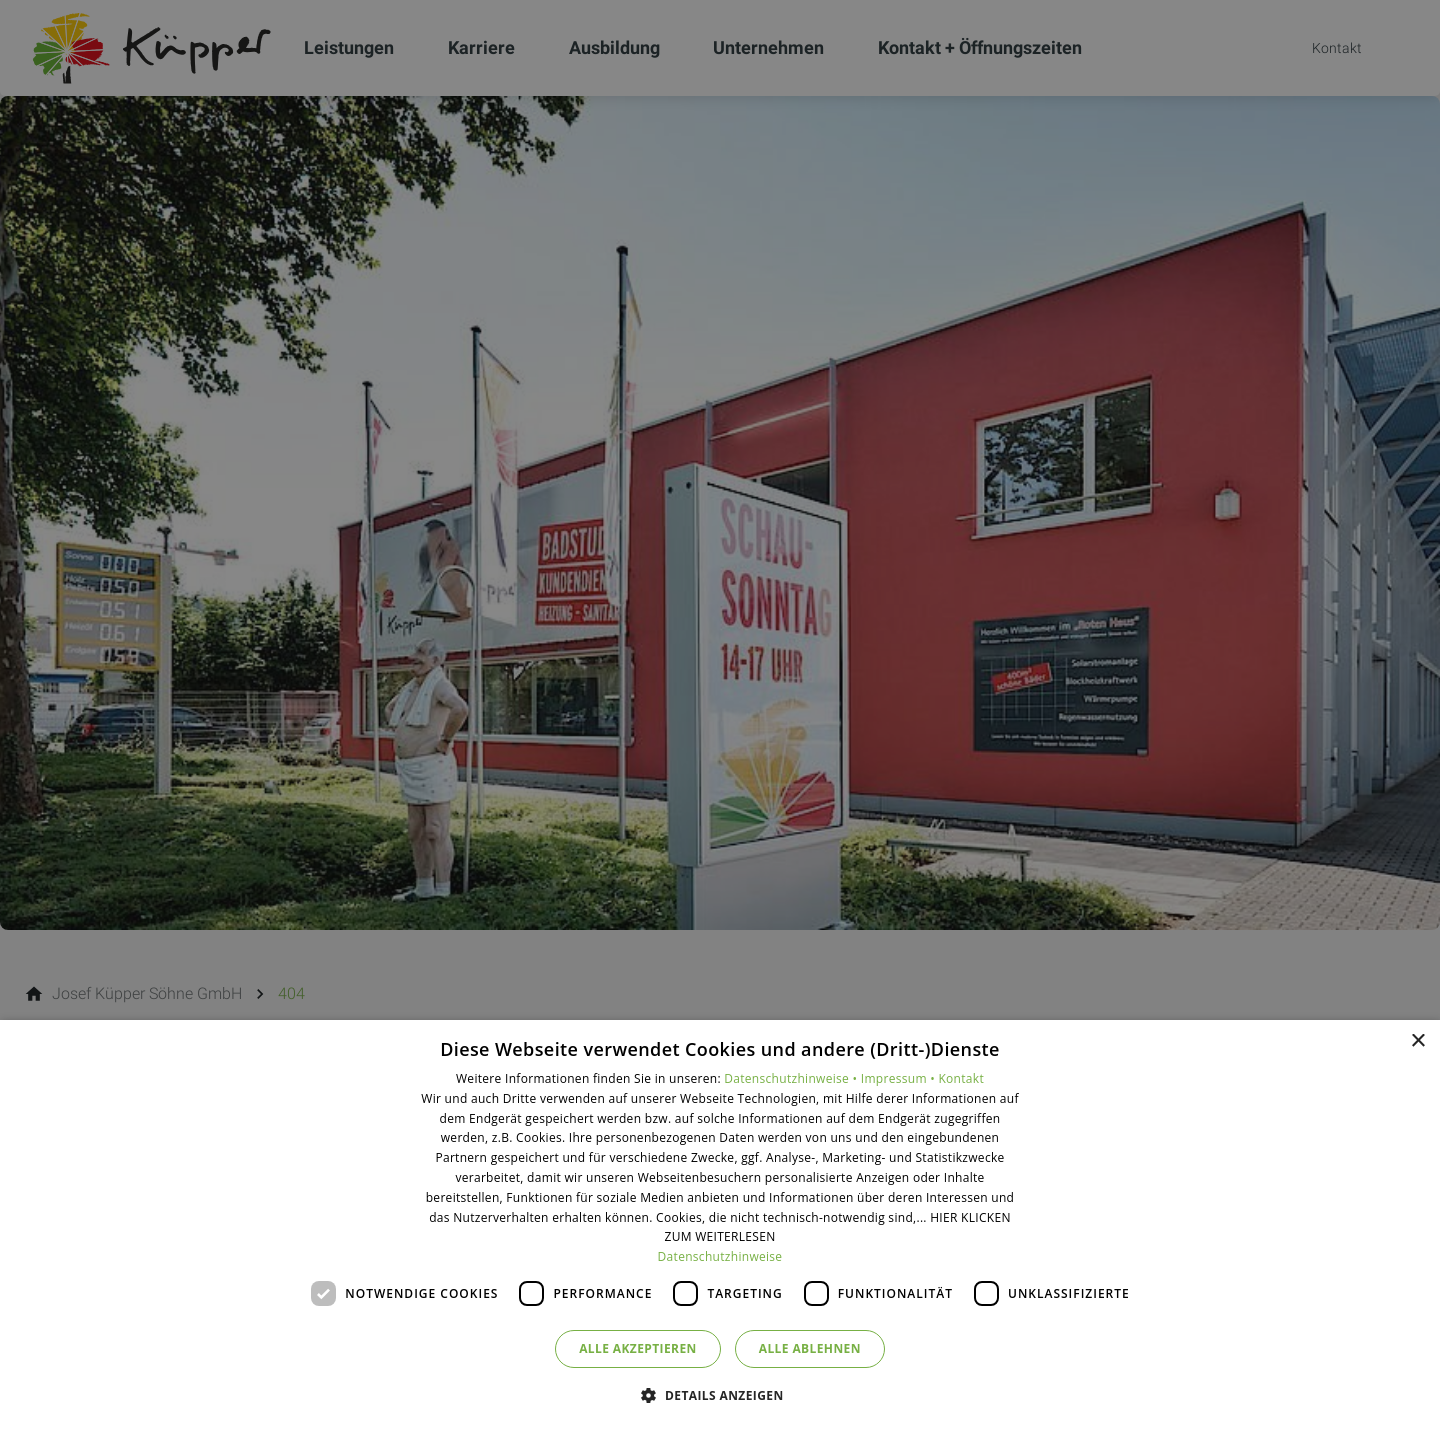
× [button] (1417, 1041)
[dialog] (720, 1225)
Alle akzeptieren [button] (638, 1348)
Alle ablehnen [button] (810, 1348)
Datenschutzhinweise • (792, 1078)
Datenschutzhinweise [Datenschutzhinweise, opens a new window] (720, 1256)
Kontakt (961, 1078)
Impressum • (900, 1078)
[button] (719, 1394)
